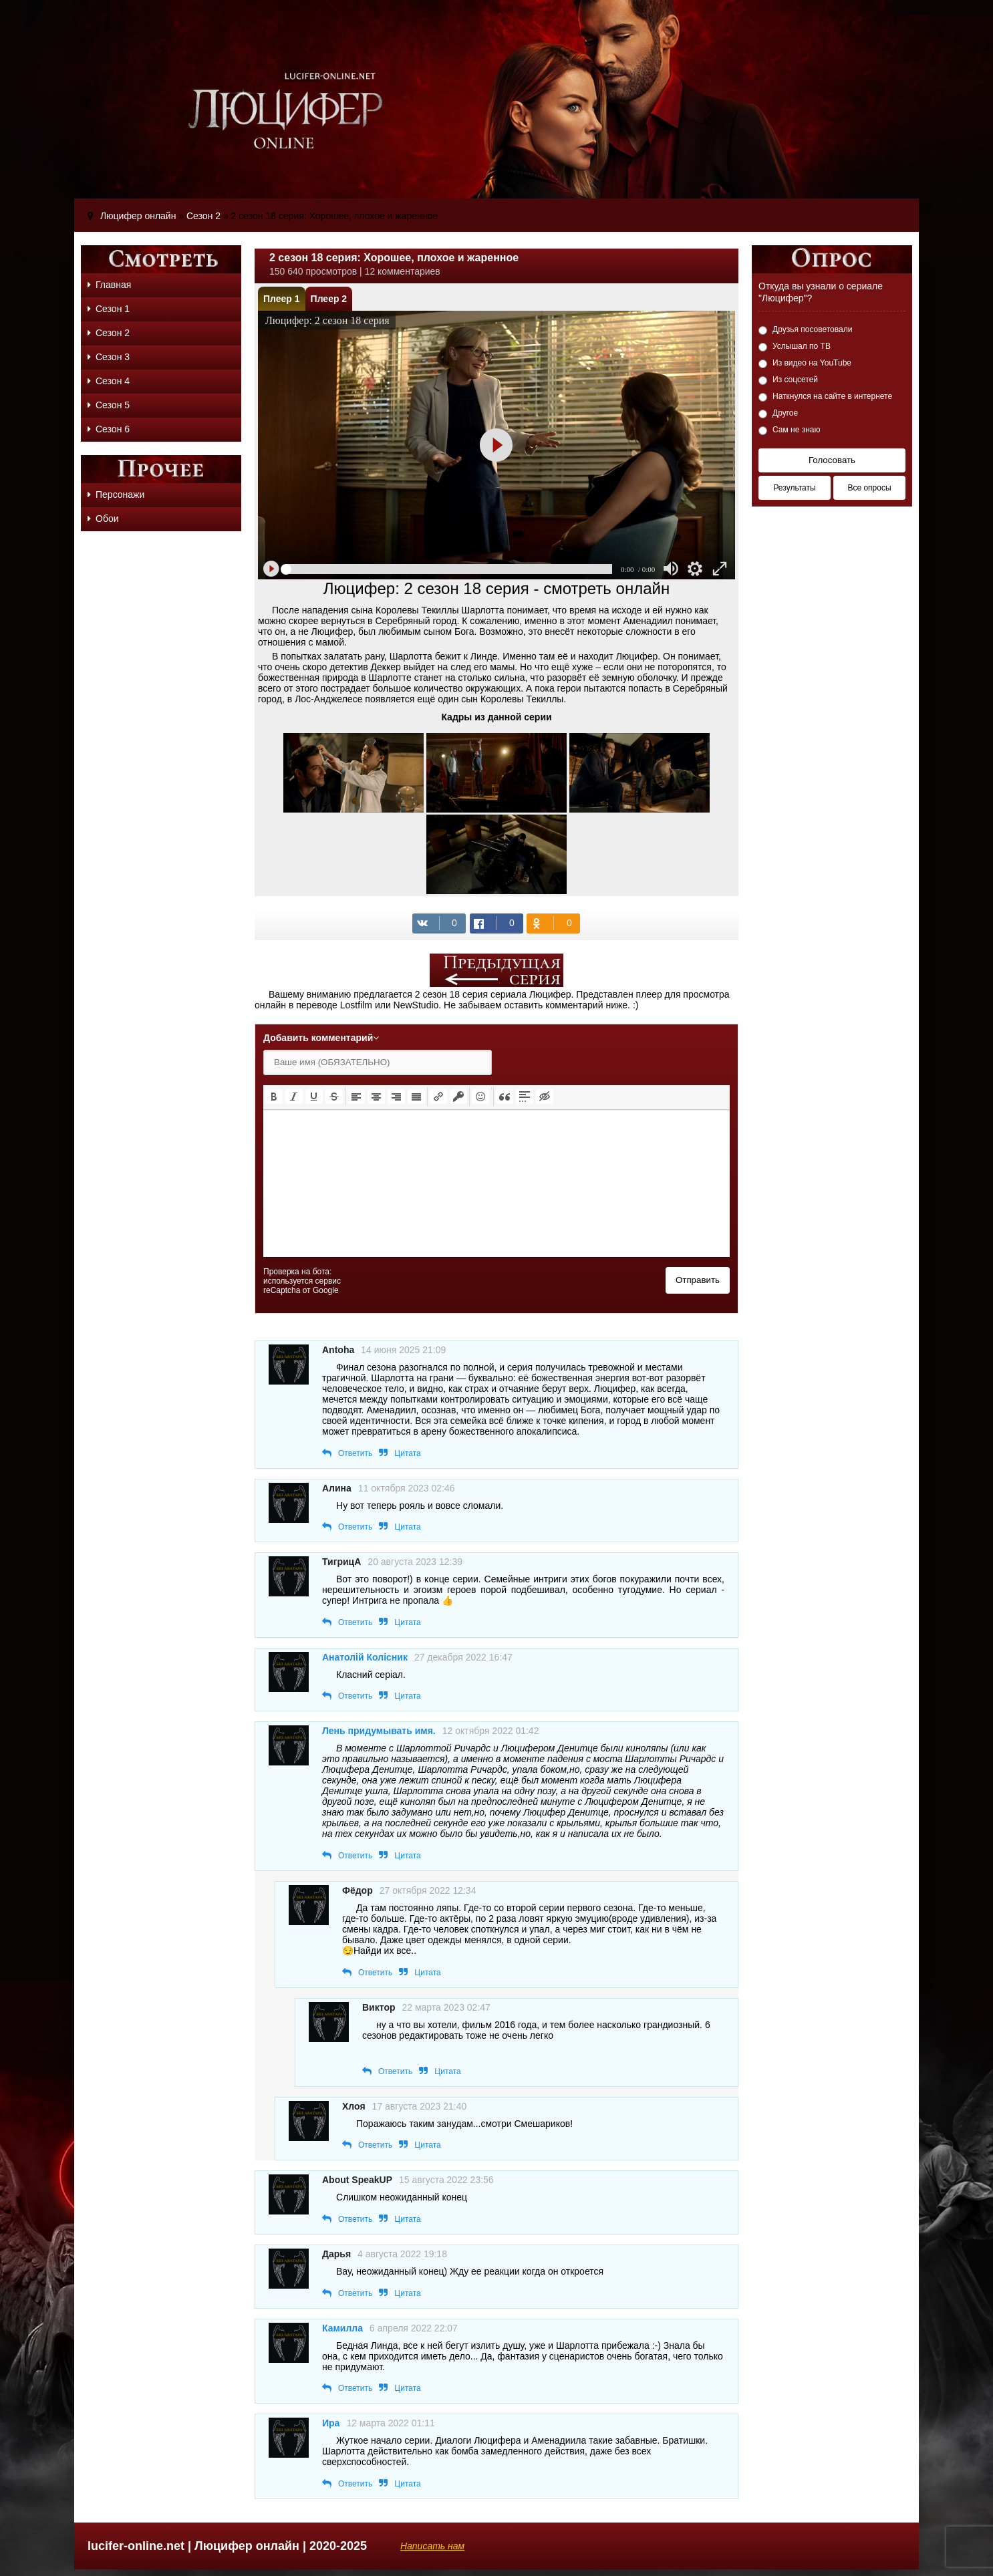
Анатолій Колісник (365, 1657)
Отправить (698, 1280)
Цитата (407, 1453)
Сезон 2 (109, 332)
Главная (109, 284)
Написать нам (432, 2546)
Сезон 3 (109, 356)
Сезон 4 (109, 381)
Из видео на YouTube (811, 363)
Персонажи (116, 494)
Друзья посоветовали (812, 329)
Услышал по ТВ (801, 346)
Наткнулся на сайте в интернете (832, 396)
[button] (274, 1097)
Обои (103, 518)
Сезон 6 (109, 429)
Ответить (355, 1453)
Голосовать (832, 460)
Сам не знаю (796, 429)
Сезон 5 (109, 405)
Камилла (342, 2328)
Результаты (794, 487)
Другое (785, 413)
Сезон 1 (109, 308)
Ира (330, 2423)
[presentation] (274, 1096)
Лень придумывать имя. (379, 1730)
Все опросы (869, 487)
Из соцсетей (795, 379)
